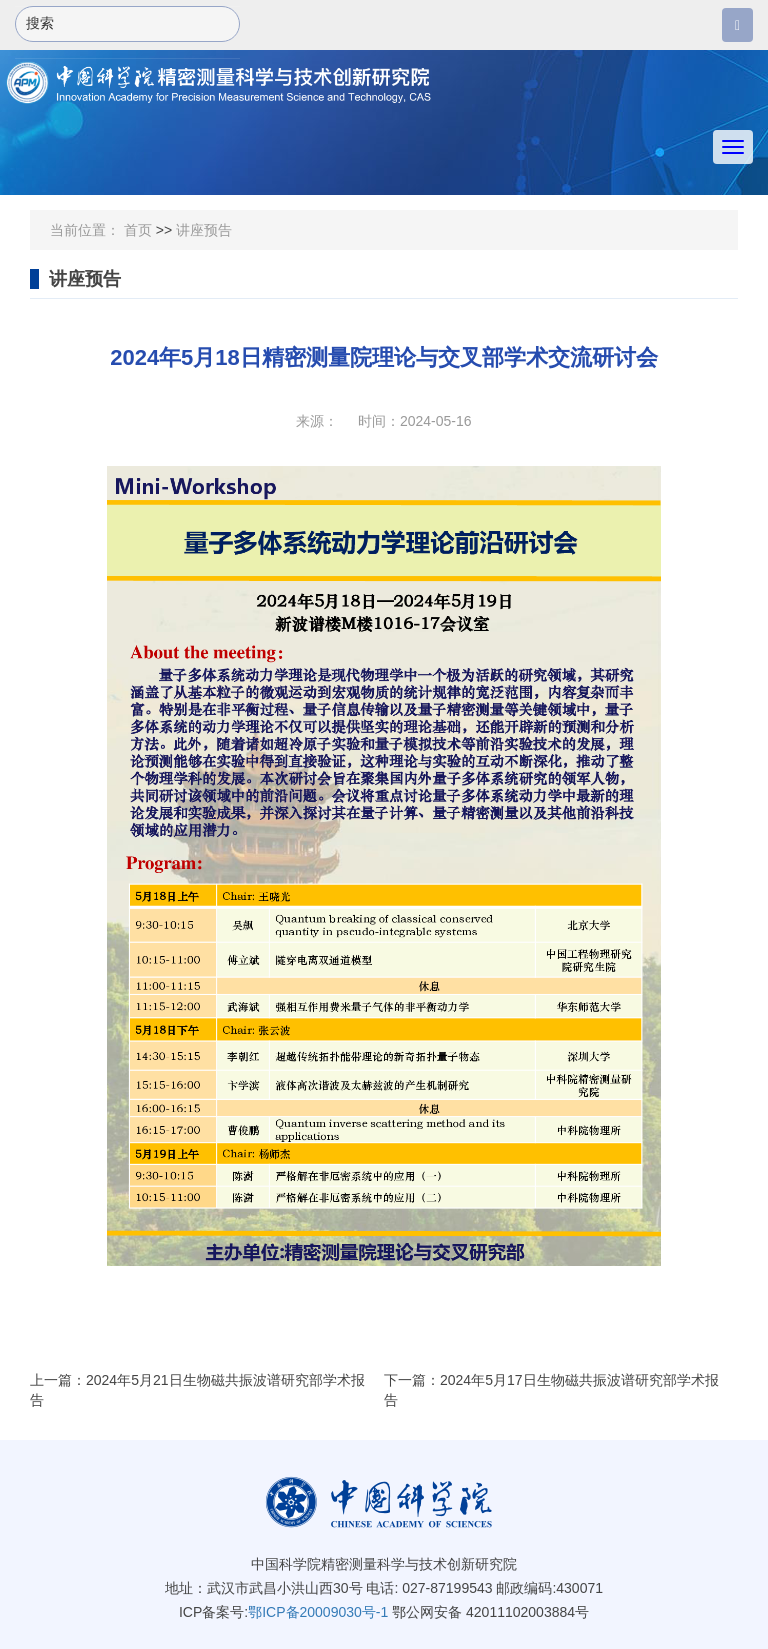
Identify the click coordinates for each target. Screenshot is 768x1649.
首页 (138, 230)
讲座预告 (204, 230)
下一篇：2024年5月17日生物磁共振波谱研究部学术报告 (551, 1390)
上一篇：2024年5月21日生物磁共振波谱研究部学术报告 (197, 1390)
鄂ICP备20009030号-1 (318, 1612)
